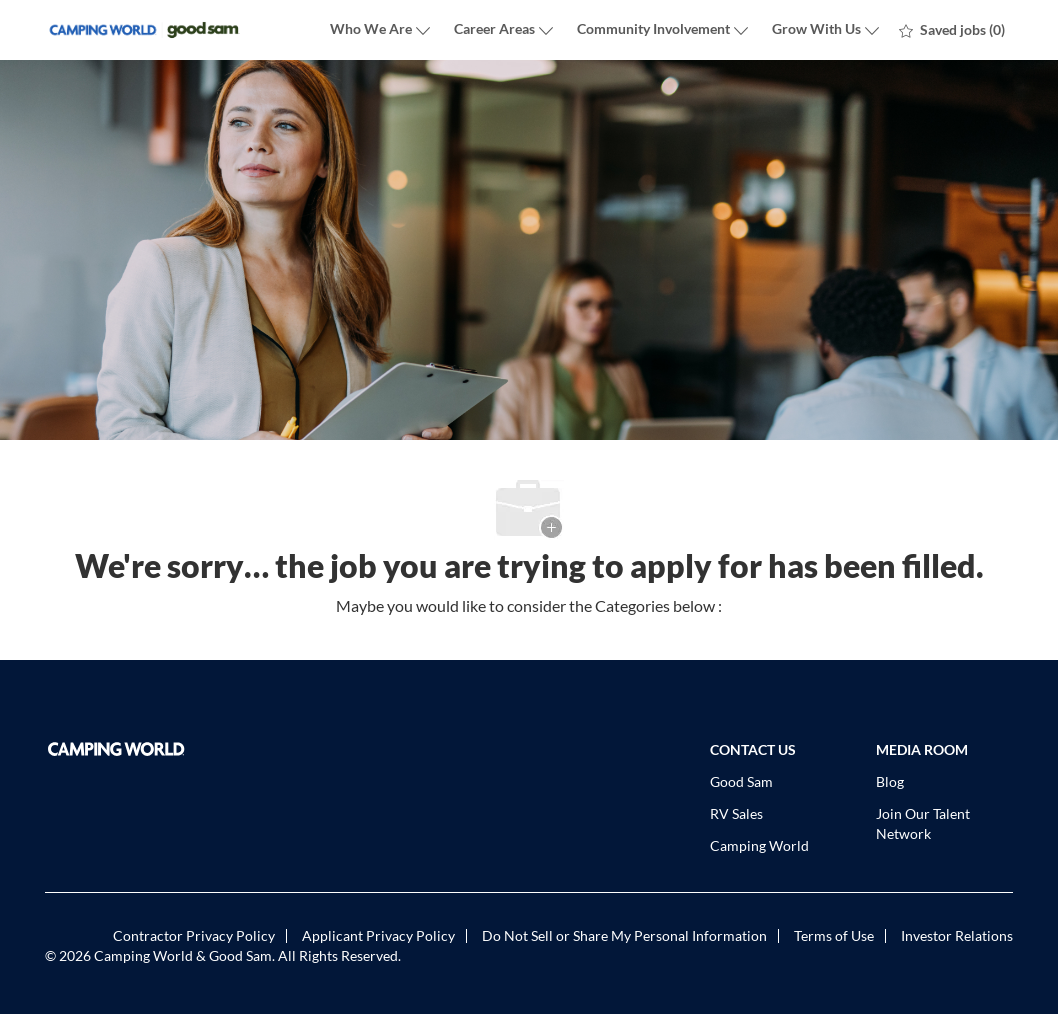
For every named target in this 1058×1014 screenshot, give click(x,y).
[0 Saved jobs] (952, 30)
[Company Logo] (145, 30)
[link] (198, 749)
